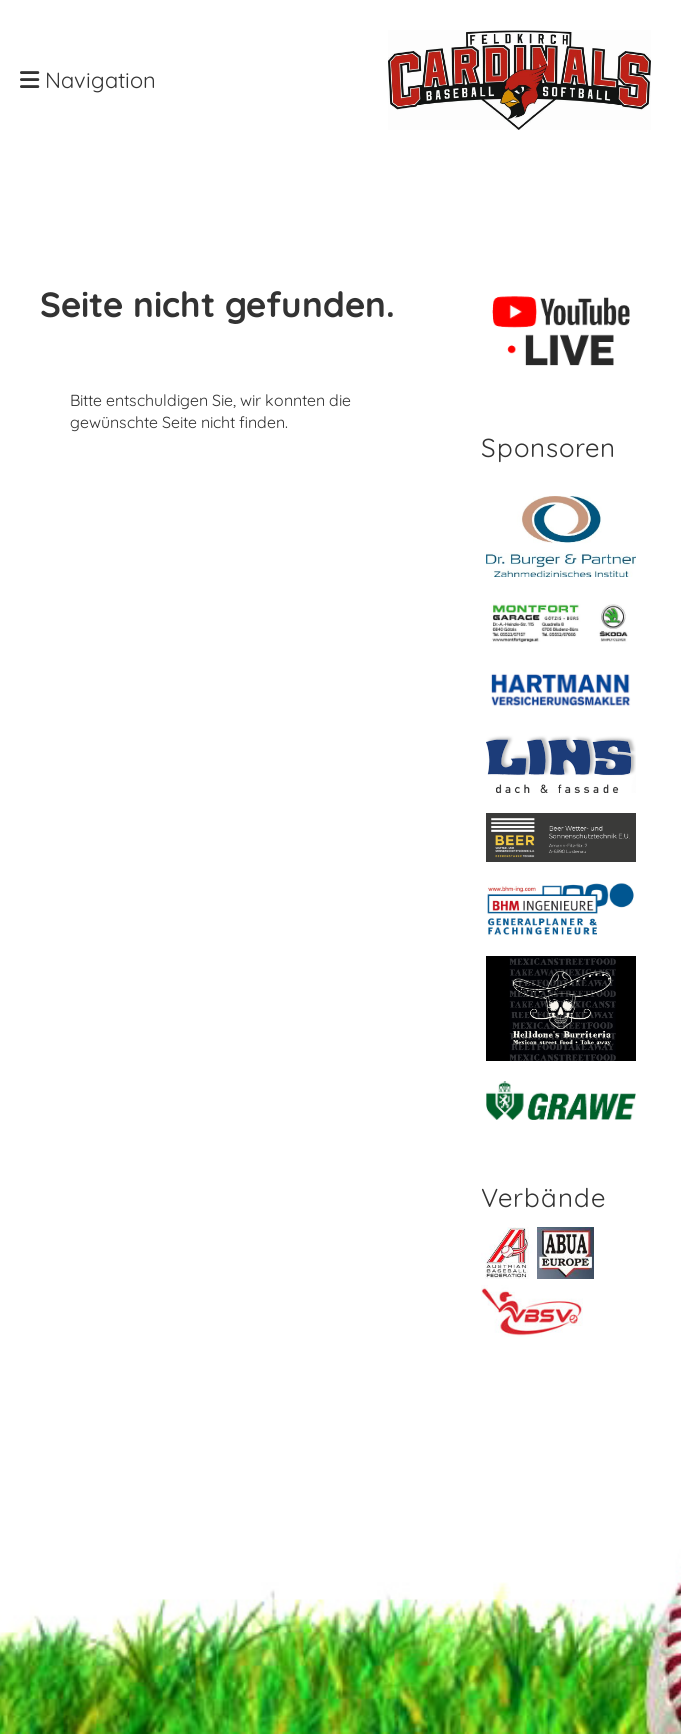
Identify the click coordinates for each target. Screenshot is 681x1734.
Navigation (88, 80)
